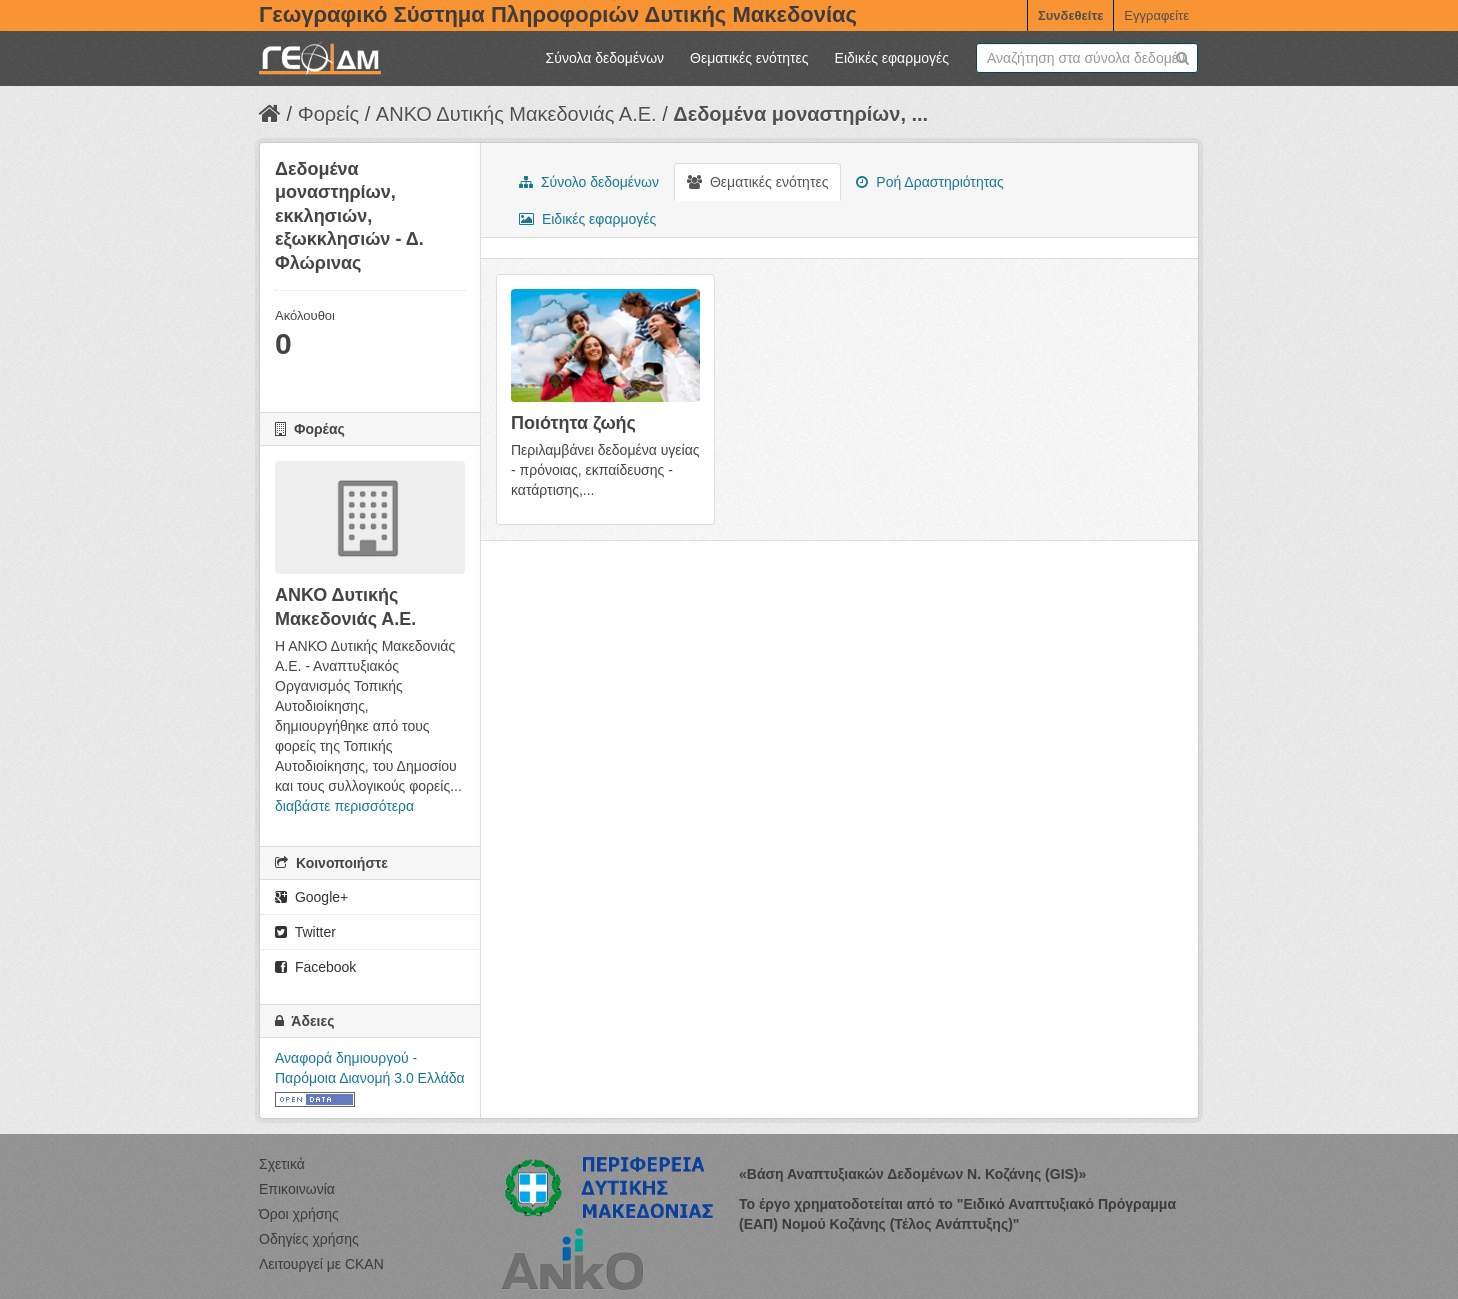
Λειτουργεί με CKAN (321, 1264)
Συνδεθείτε (1070, 15)
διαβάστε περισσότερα (344, 806)
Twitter (305, 932)
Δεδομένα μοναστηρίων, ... (800, 114)
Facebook (315, 967)
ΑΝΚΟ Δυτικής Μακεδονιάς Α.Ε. (516, 114)
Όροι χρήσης (299, 1214)
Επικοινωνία (297, 1189)
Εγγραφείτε (1156, 15)
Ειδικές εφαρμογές (892, 58)
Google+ (311, 897)
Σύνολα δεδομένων (605, 58)
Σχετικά (282, 1164)
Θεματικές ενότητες (749, 58)
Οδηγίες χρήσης (309, 1239)
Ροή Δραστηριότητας (929, 182)
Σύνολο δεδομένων (589, 182)
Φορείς (328, 114)
